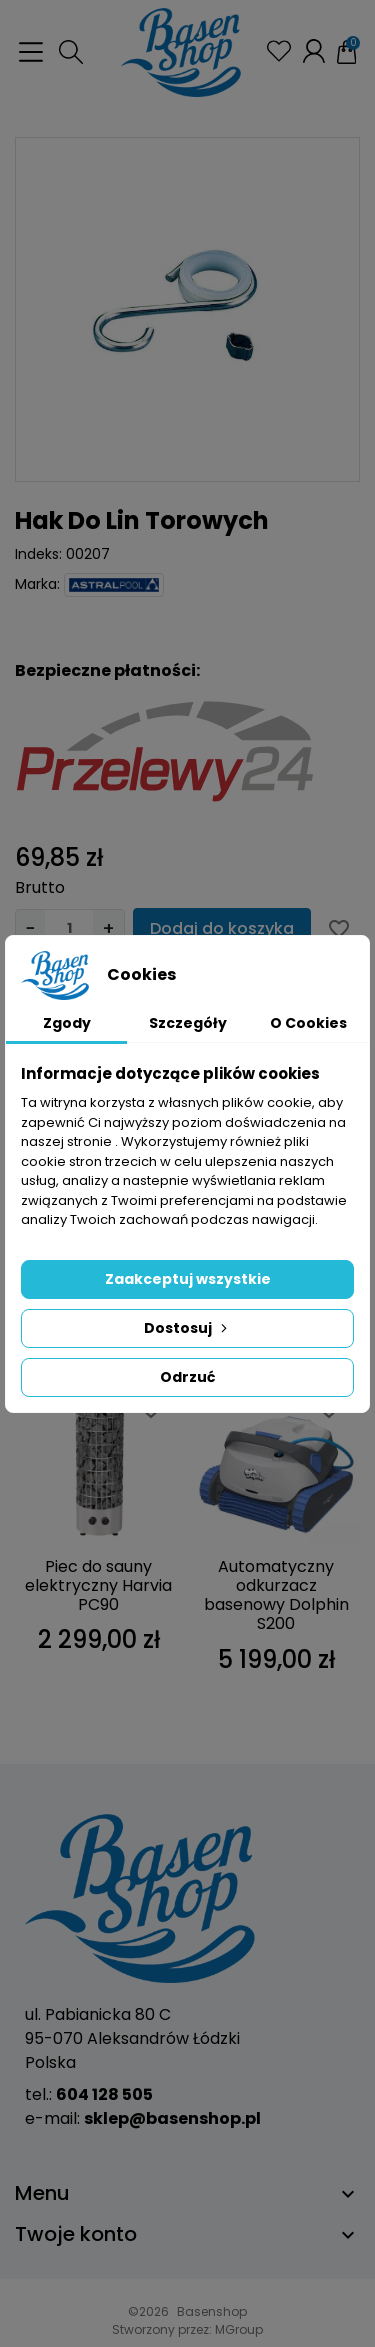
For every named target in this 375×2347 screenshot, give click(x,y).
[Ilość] (69, 928)
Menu (42, 2193)
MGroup (239, 2329)
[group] (187, 309)
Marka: (37, 584)
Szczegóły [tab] (188, 1023)
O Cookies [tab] (308, 1023)
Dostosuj (187, 1328)
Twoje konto (76, 2234)
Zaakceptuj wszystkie (188, 1279)
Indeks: (38, 554)
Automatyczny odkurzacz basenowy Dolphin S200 (276, 1595)
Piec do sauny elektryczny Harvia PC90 (98, 1585)
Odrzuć (187, 1377)
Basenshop (212, 2311)
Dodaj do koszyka (222, 928)
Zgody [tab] (67, 1023)
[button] (71, 52)
